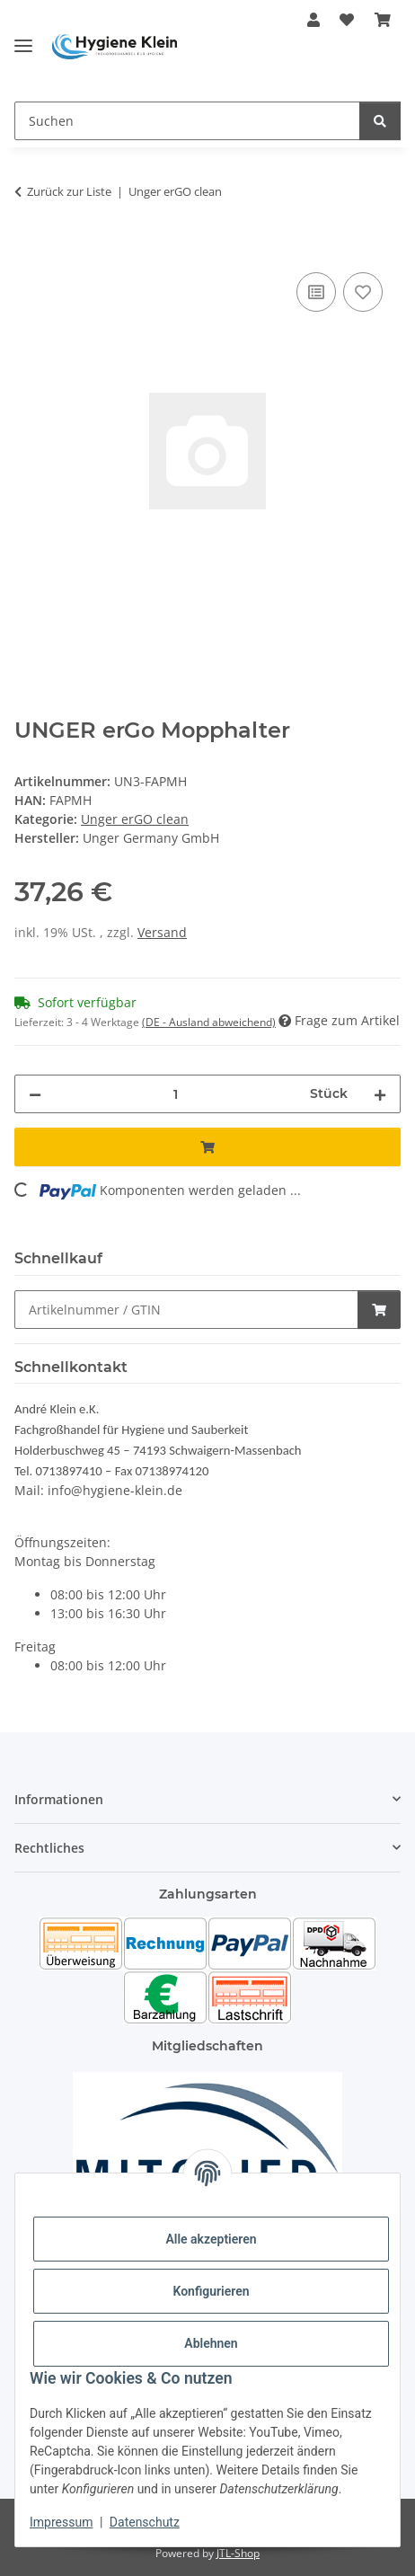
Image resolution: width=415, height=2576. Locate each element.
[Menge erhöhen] (380, 1094)
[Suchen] (187, 121)
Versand (162, 932)
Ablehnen (210, 2343)
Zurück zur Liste (69, 191)
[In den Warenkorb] (28, 248)
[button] (313, 20)
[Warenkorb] (383, 20)
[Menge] (175, 1094)
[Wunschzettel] (347, 20)
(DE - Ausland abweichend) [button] (209, 1022)
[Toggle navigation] (23, 38)
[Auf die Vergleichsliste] (316, 292)
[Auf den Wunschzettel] (363, 292)
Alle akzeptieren (210, 2239)
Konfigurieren (210, 2291)
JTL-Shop (238, 2553)
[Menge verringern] (35, 1094)
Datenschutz (145, 2522)
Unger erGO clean (135, 819)
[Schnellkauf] (186, 1309)
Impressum (61, 2522)
